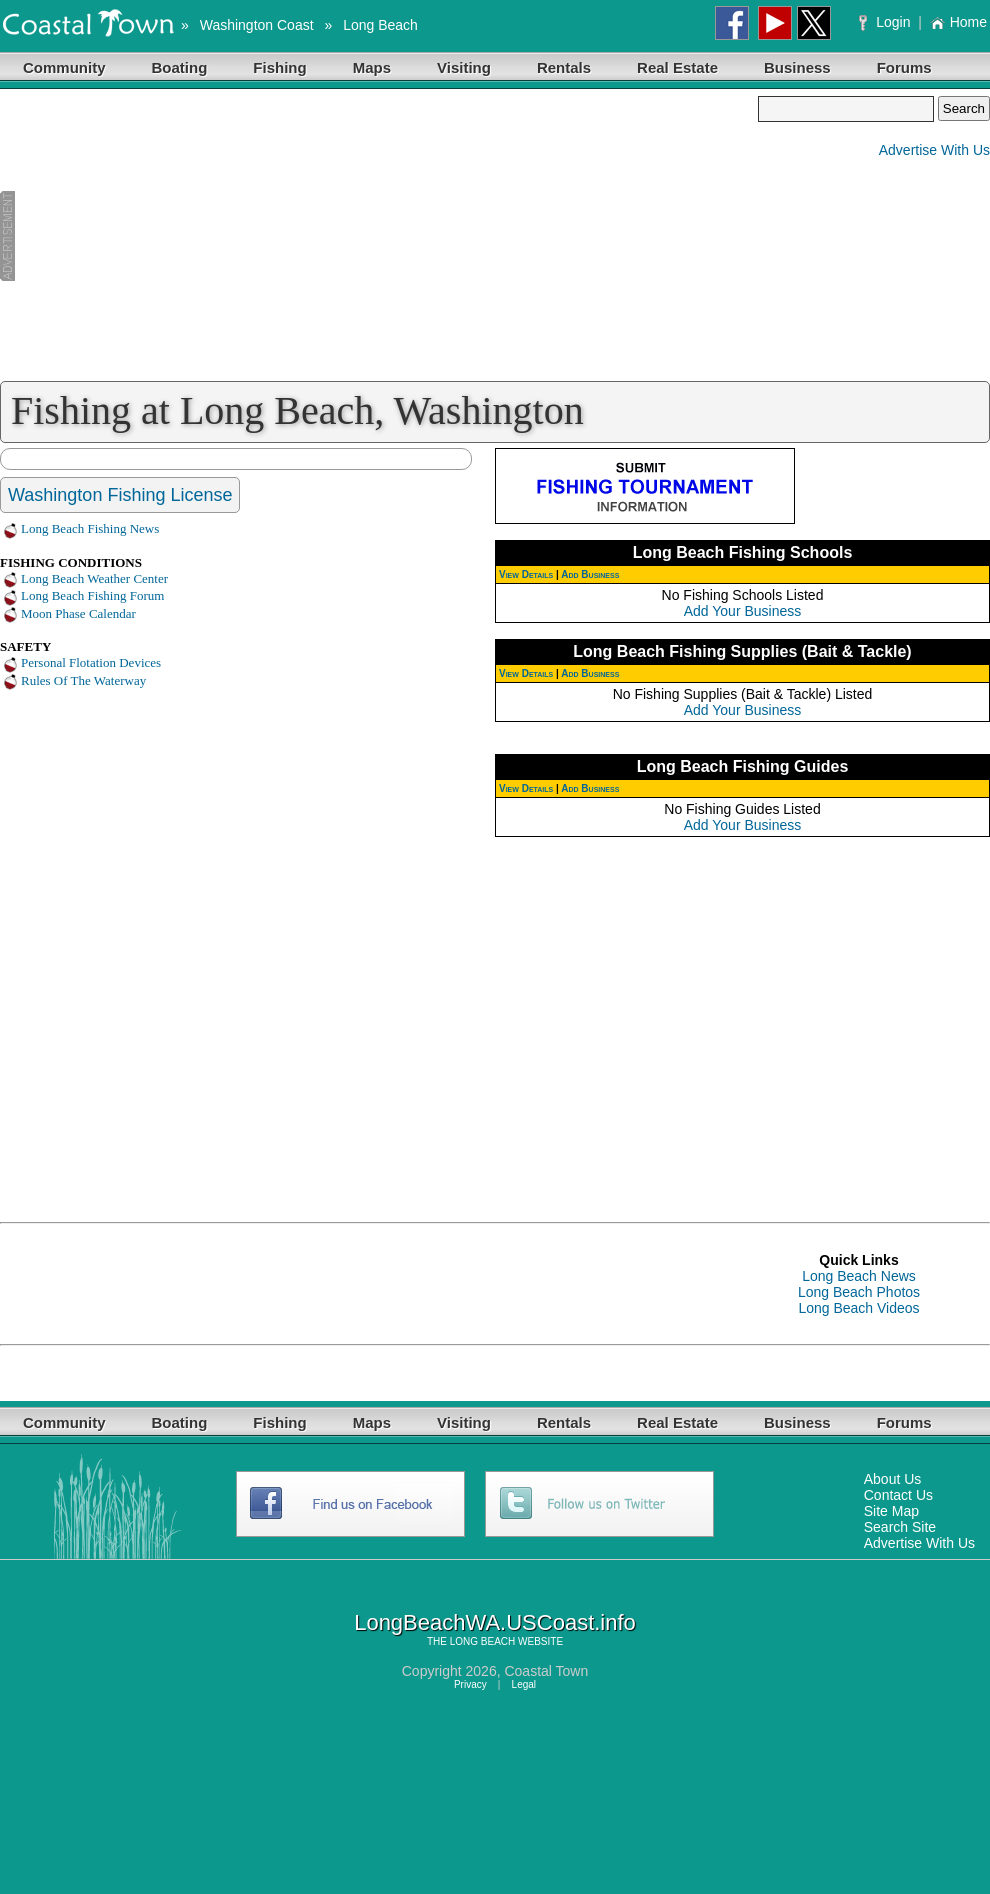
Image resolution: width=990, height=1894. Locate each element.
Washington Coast (257, 25)
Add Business (590, 574)
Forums (904, 67)
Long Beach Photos (859, 1292)
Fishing (279, 67)
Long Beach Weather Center (94, 578)
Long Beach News (859, 1276)
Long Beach (380, 25)
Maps (372, 67)
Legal (524, 1684)
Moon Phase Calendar (78, 613)
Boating (180, 67)
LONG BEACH (483, 1641)
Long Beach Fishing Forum (92, 595)
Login (886, 22)
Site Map (891, 1511)
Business (797, 67)
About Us (893, 1479)
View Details (526, 574)
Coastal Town (546, 1671)
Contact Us (898, 1495)
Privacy (470, 1684)
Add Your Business (743, 611)
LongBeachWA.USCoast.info (495, 1622)
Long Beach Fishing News (90, 528)
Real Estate (677, 67)
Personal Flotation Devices (91, 662)
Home (958, 22)
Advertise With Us (934, 150)
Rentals (564, 67)
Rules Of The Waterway (83, 680)
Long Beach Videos (858, 1308)
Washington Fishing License (120, 495)
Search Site (900, 1527)
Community (64, 67)
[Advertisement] (379, 236)
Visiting (464, 67)
